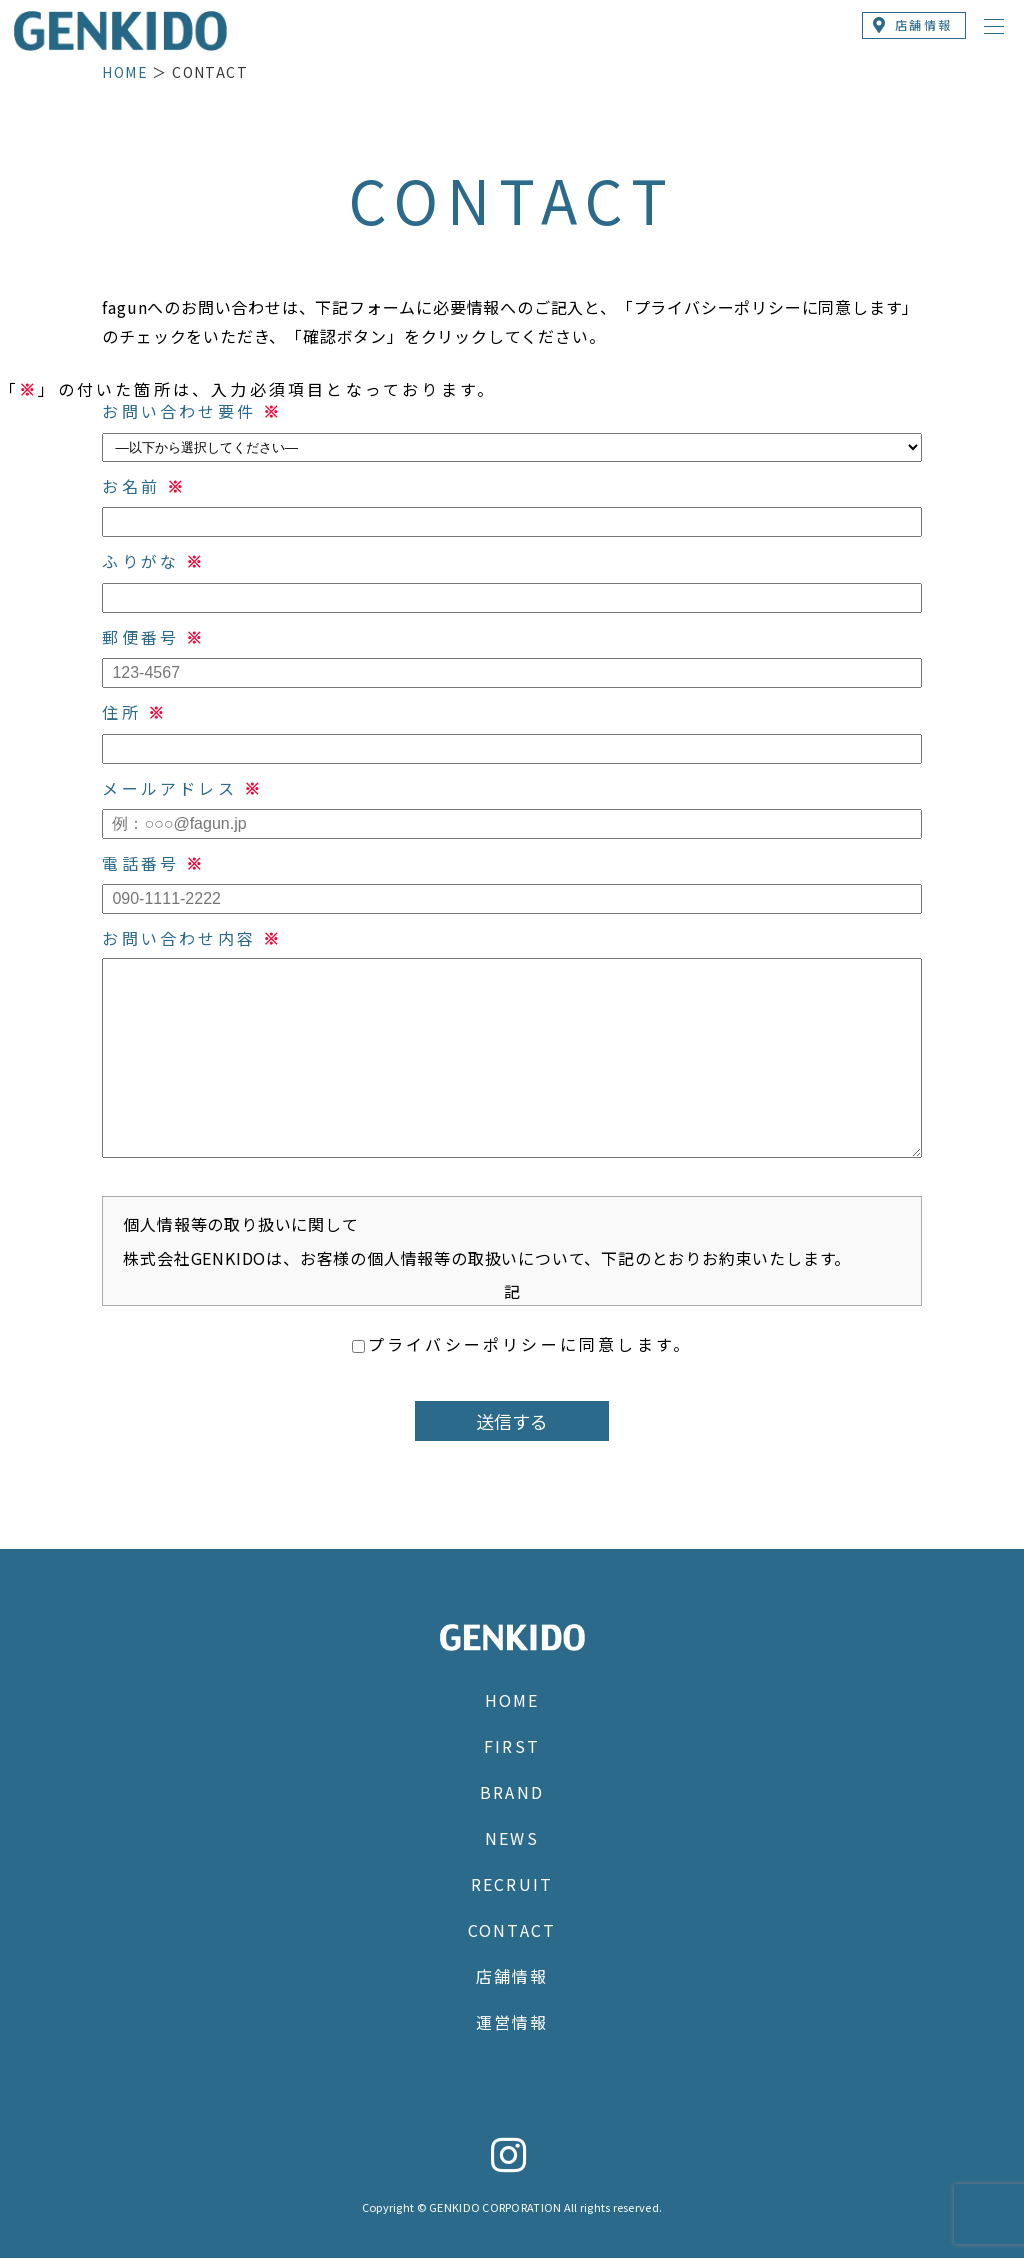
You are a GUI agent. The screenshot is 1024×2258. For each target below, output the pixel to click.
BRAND (511, 1792)
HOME (125, 72)
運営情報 (512, 2022)
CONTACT (512, 1930)
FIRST (511, 1746)
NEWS (511, 1838)
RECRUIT (512, 1884)
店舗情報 (512, 1976)
